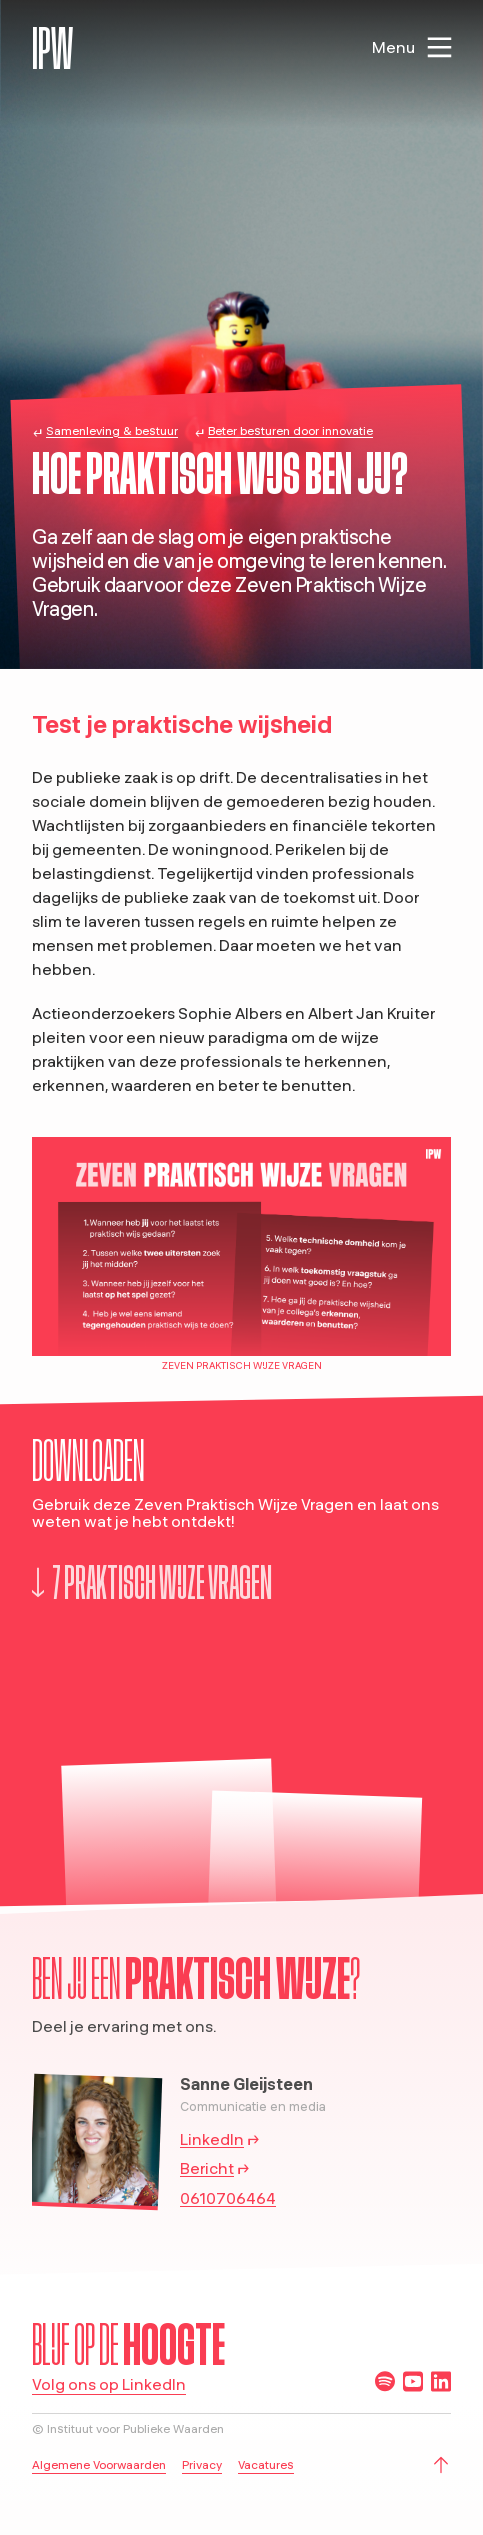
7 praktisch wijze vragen (152, 1582)
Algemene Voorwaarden (99, 2464)
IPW (52, 48)
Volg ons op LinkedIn (109, 2385)
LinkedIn (212, 2139)
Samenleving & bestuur (112, 430)
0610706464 (228, 2198)
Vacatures (266, 2464)
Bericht (207, 2168)
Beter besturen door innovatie (290, 430)
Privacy (202, 2464)
